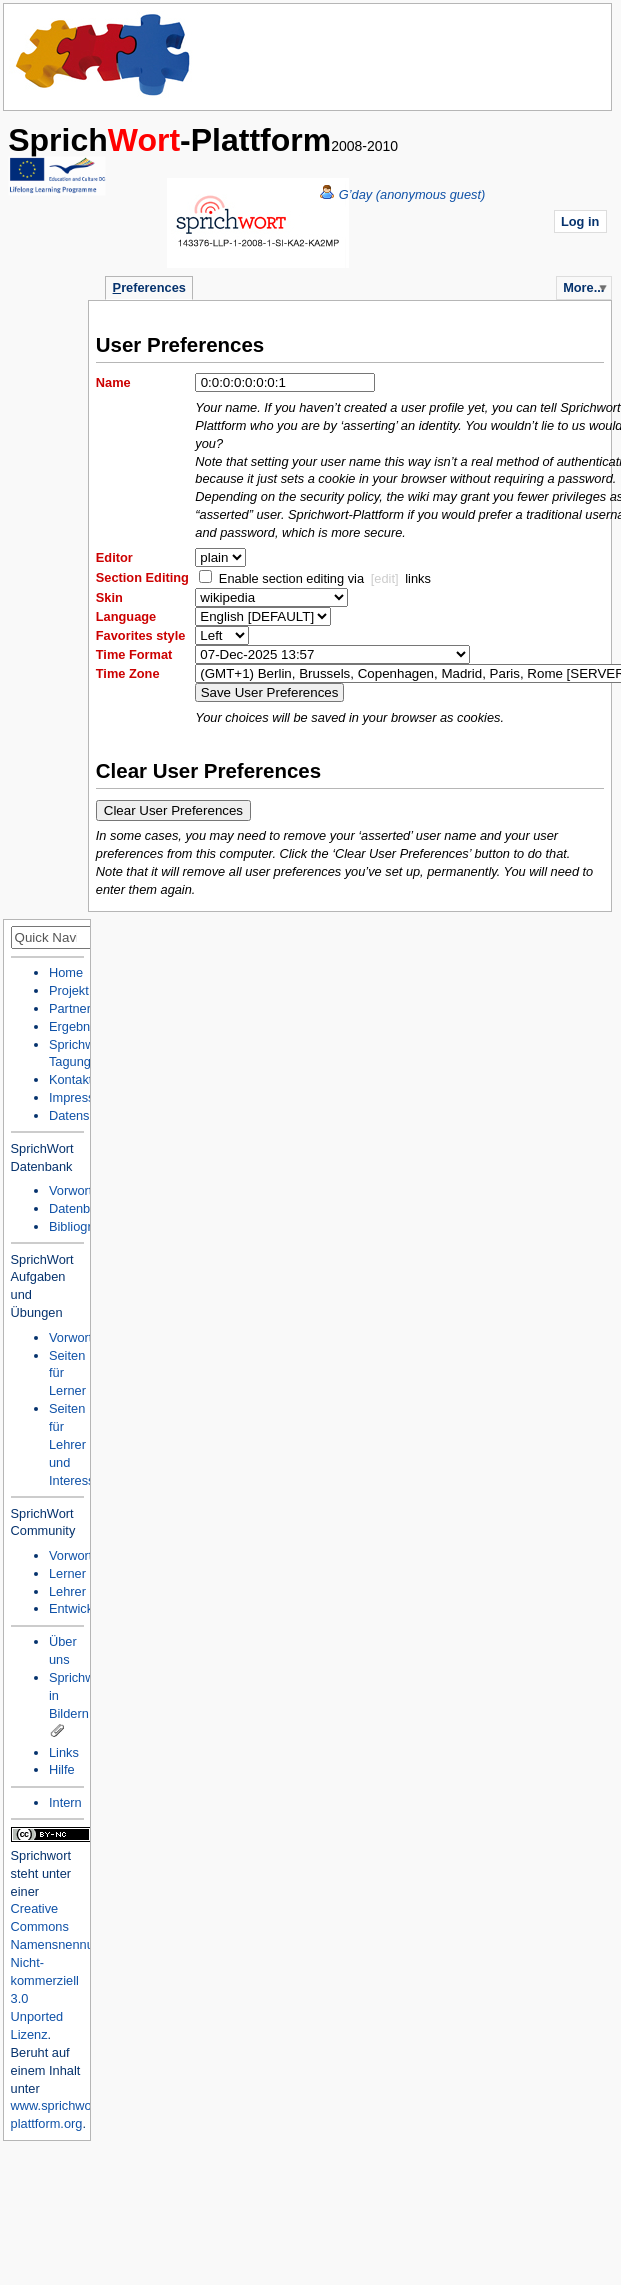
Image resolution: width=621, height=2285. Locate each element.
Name (113, 382)
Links (64, 1752)
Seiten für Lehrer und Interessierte (84, 1444)
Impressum (80, 1097)
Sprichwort (41, 1855)
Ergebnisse (81, 1026)
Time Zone (128, 673)
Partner (70, 1008)
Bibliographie (86, 1226)
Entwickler (78, 1608)
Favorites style (141, 635)
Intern (65, 1802)
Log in (580, 221)
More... (583, 287)
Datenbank (80, 1208)
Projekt (69, 990)
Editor (114, 557)
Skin (109, 597)
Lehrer (67, 1591)
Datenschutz (84, 1115)
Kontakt (70, 1079)
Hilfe (62, 1769)
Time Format (134, 654)
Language (126, 616)
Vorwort (70, 1190)
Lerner (67, 1573)
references (149, 287)
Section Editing (142, 577)
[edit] (385, 578)
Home (104, 55)
